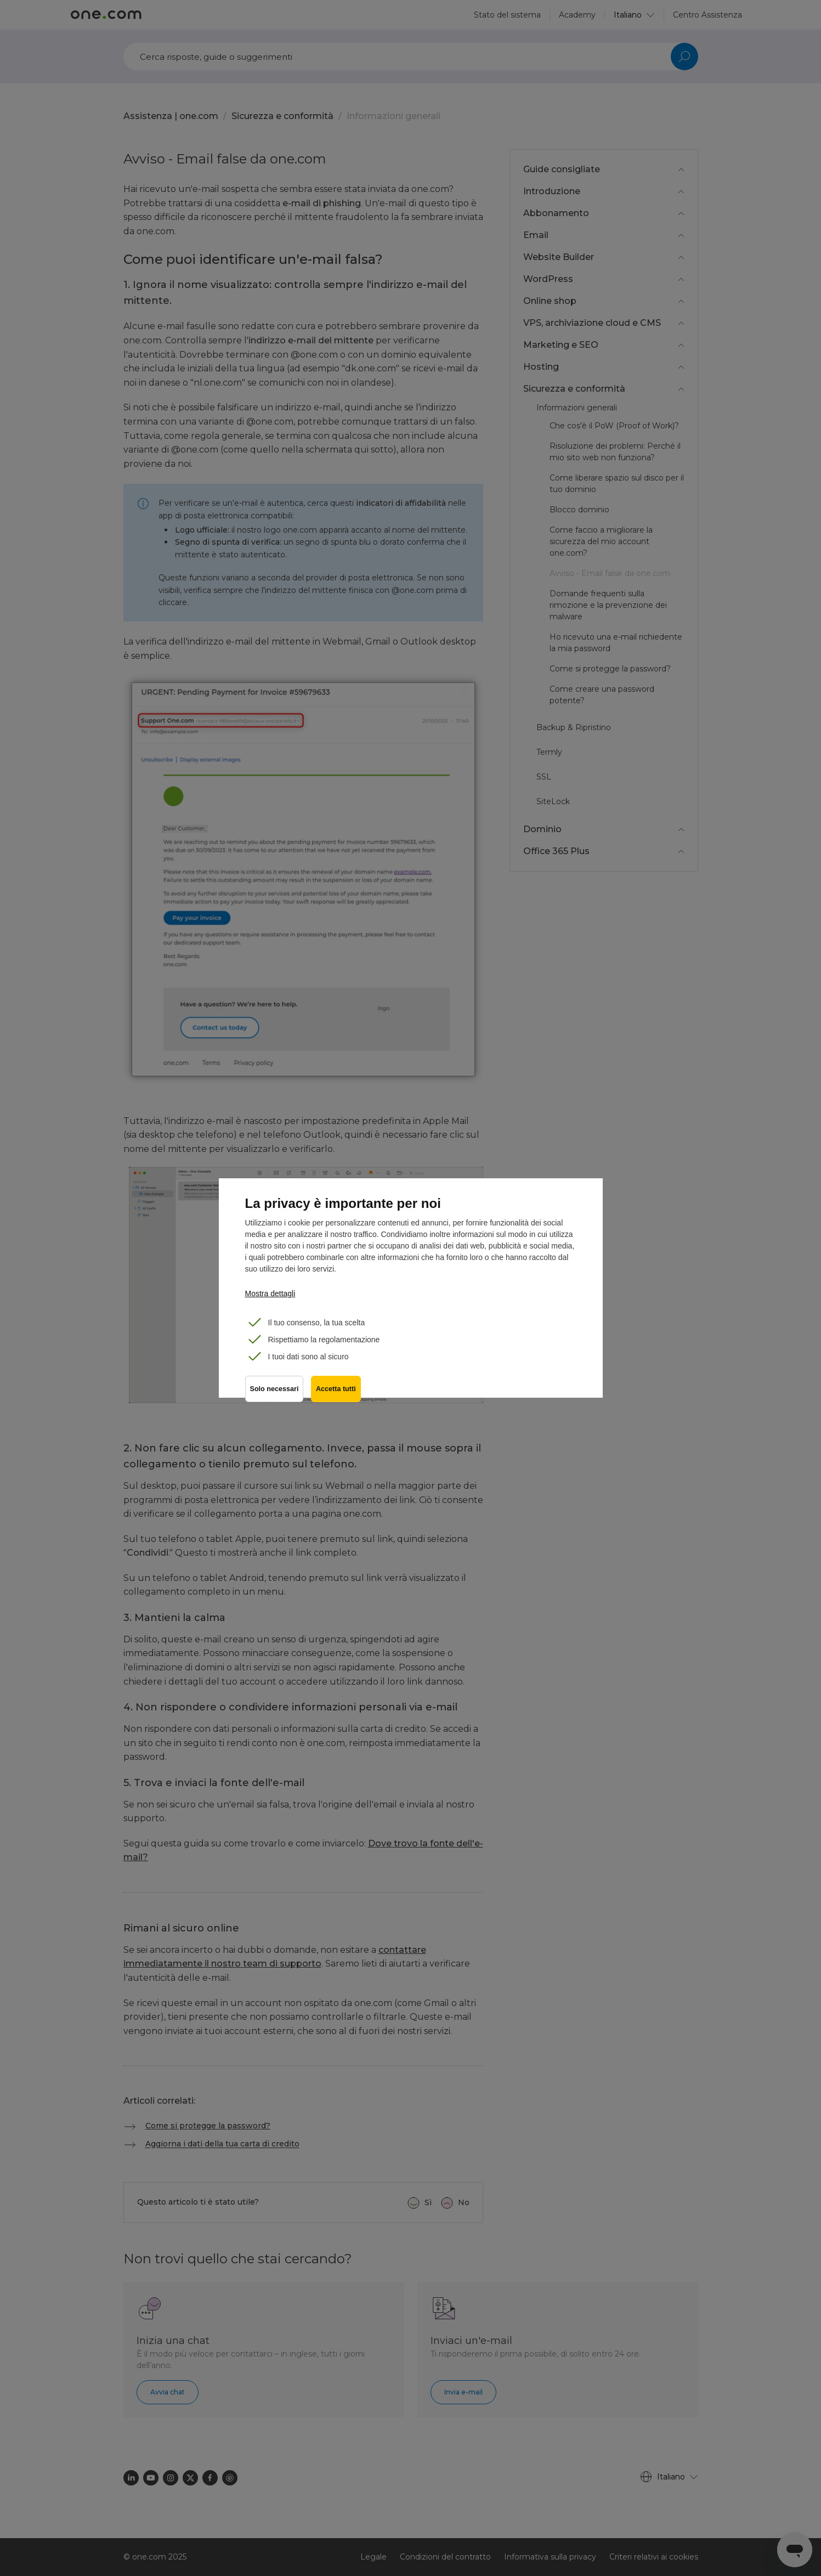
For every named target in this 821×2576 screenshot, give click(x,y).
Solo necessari (274, 1391)
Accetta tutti (337, 1391)
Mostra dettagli (270, 1293)
